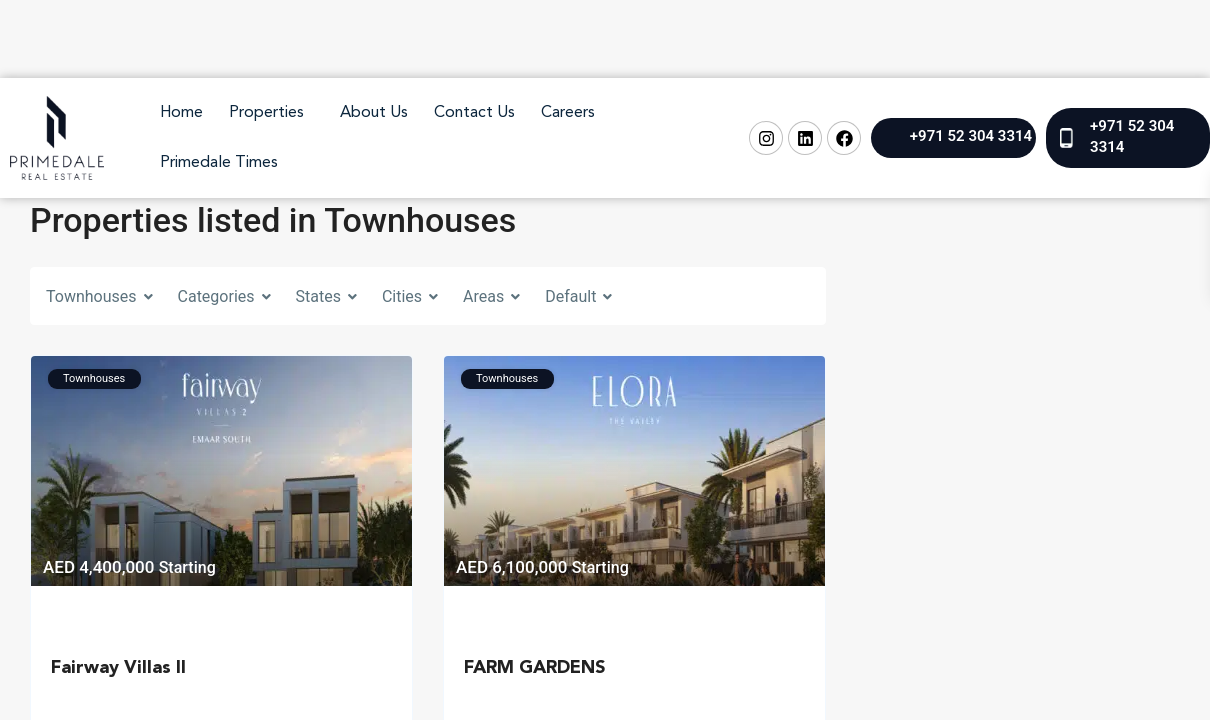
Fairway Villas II (118, 668)
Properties (266, 113)
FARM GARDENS (534, 668)
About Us (374, 113)
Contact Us (474, 113)
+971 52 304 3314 (971, 136)
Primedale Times (219, 163)
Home (181, 113)
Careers (568, 113)
